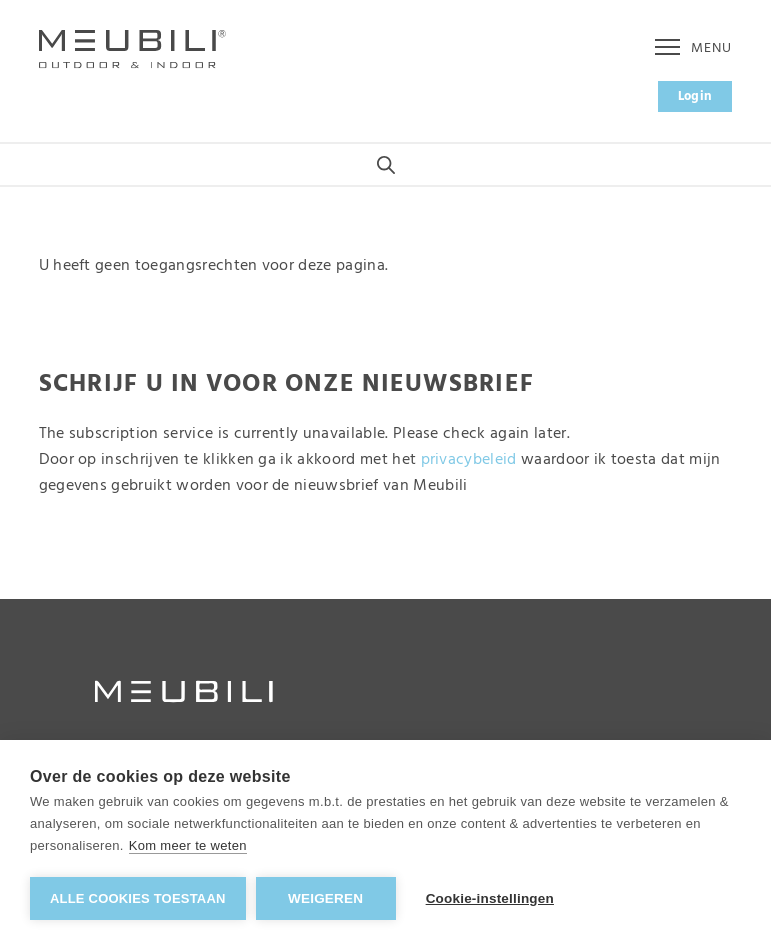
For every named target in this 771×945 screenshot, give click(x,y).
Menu (693, 48)
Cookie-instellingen (490, 898)
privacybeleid (469, 460)
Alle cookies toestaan (138, 898)
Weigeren (325, 898)
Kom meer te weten (188, 845)
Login (695, 96)
